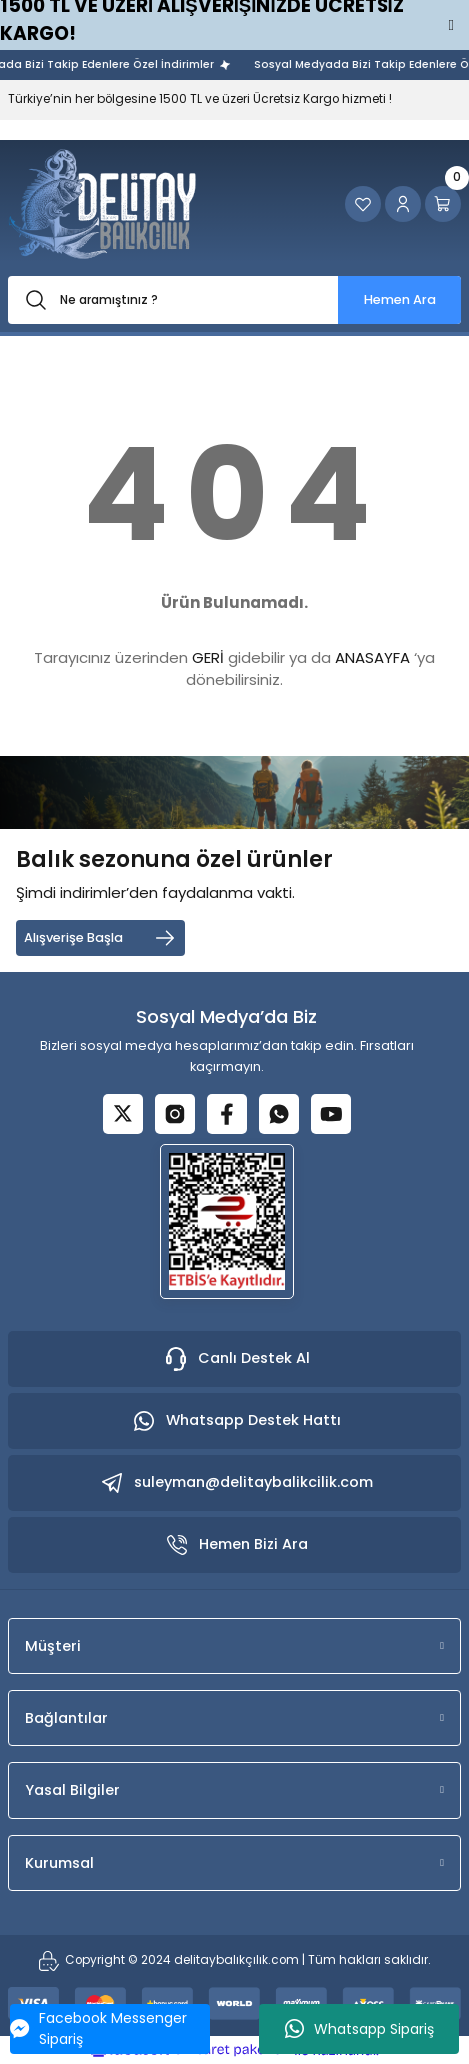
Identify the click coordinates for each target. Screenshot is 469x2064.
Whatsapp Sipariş (359, 2029)
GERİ (208, 657)
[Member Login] (403, 204)
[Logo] (102, 204)
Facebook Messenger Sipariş (98, 2028)
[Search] (234, 300)
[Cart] (443, 204)
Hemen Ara (400, 299)
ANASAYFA (372, 657)
